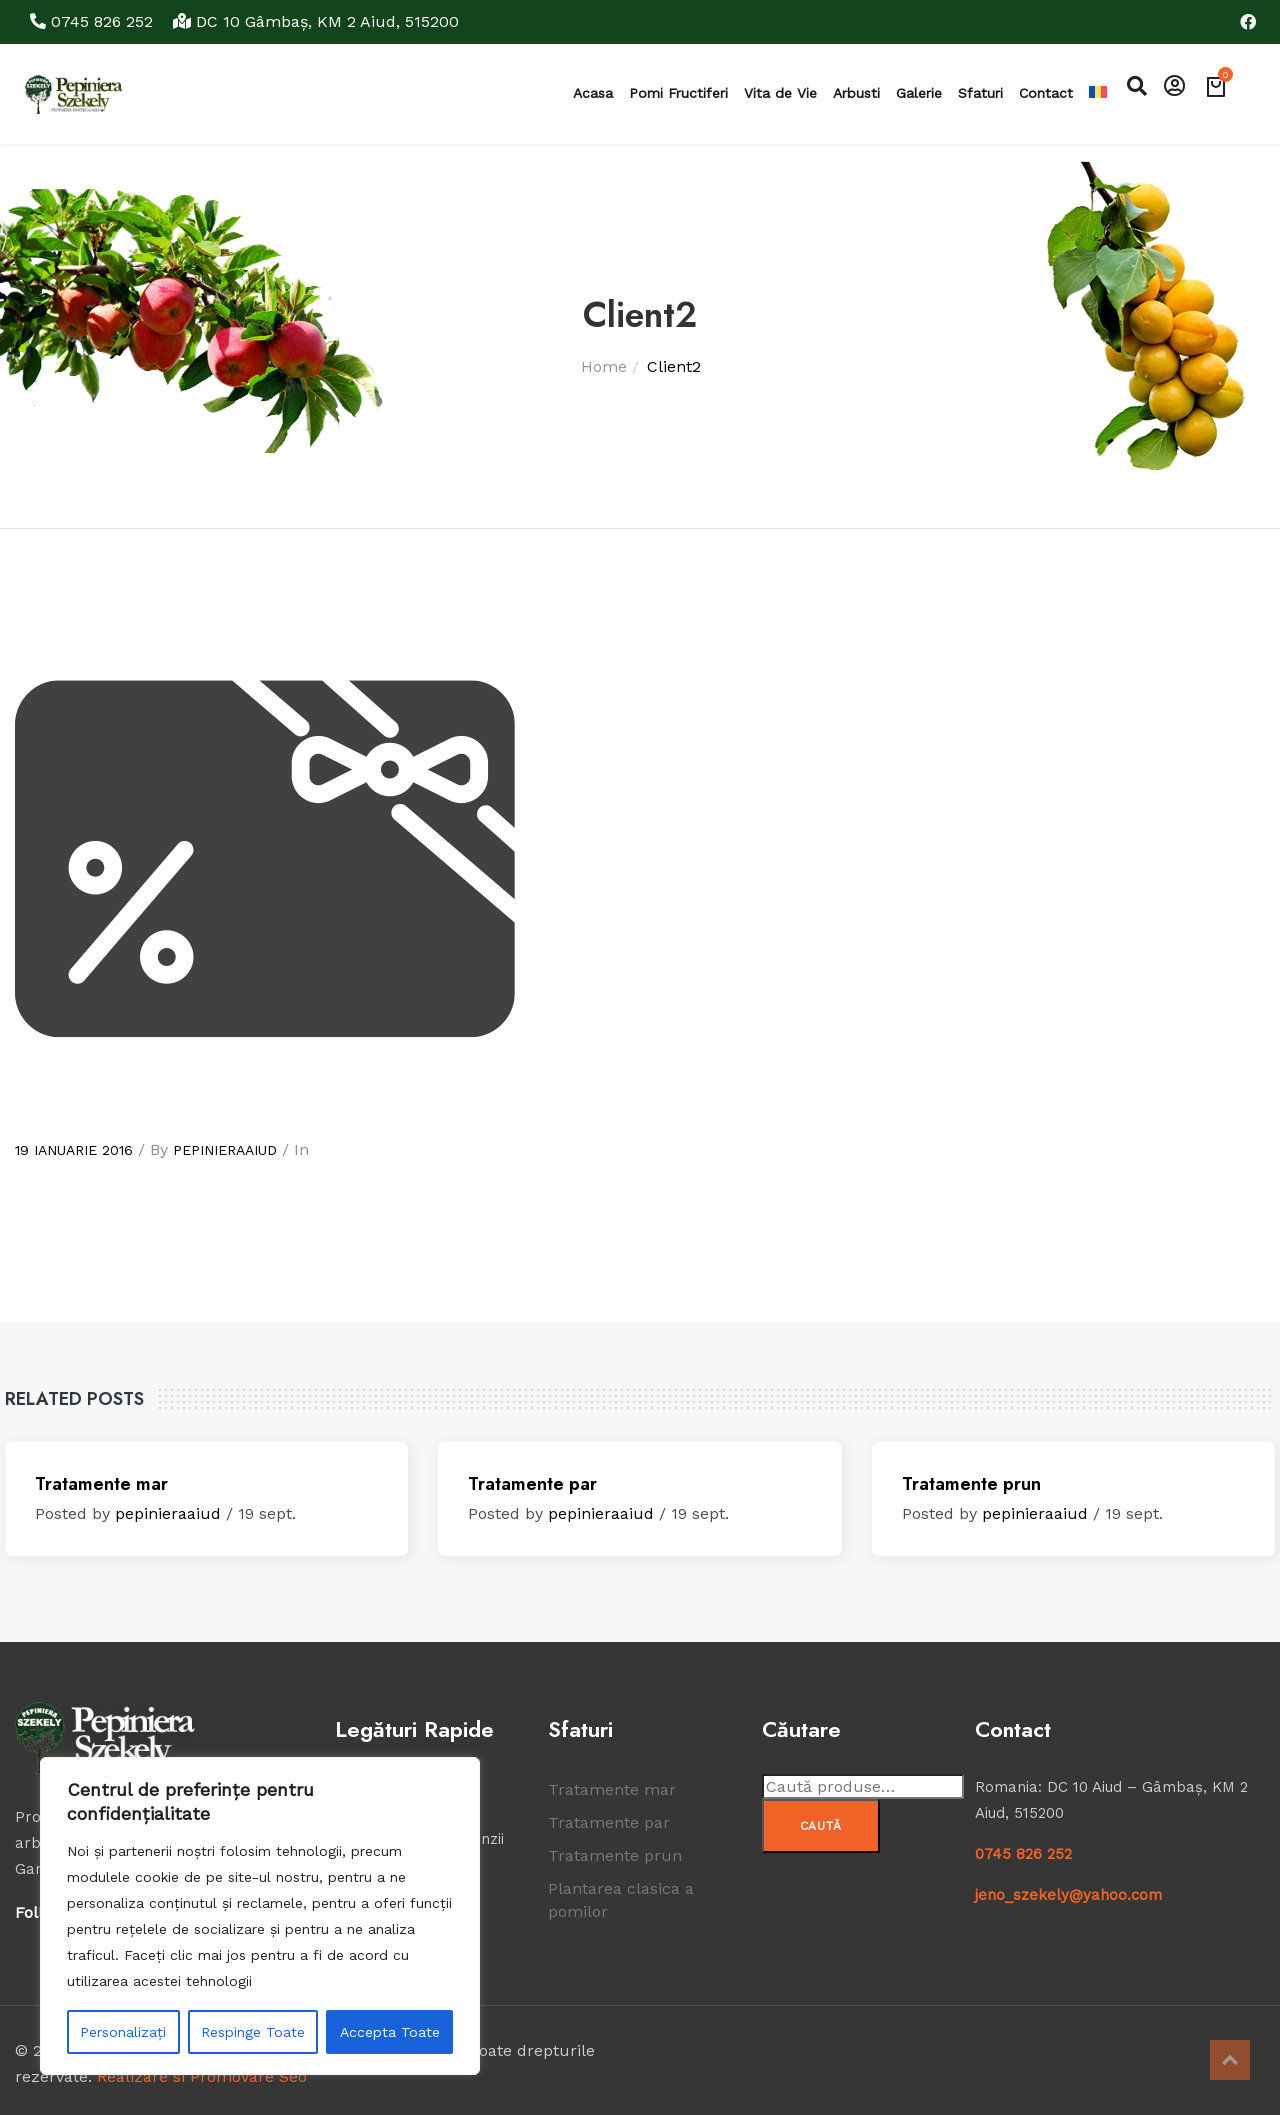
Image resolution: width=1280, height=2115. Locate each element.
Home (604, 366)
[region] (260, 1916)
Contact (1046, 93)
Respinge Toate (253, 2032)
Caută (821, 1826)
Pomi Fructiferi (678, 93)
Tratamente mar (101, 1484)
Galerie (919, 93)
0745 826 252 (94, 21)
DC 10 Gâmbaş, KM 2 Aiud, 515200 (316, 21)
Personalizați (123, 2032)
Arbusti (856, 93)
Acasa (593, 93)
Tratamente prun (971, 1484)
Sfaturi (980, 93)
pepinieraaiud (225, 1150)
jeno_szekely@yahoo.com (1068, 1895)
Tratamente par (532, 1484)
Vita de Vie (780, 93)
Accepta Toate (390, 2032)
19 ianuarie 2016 (74, 1150)
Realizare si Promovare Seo (202, 2076)
